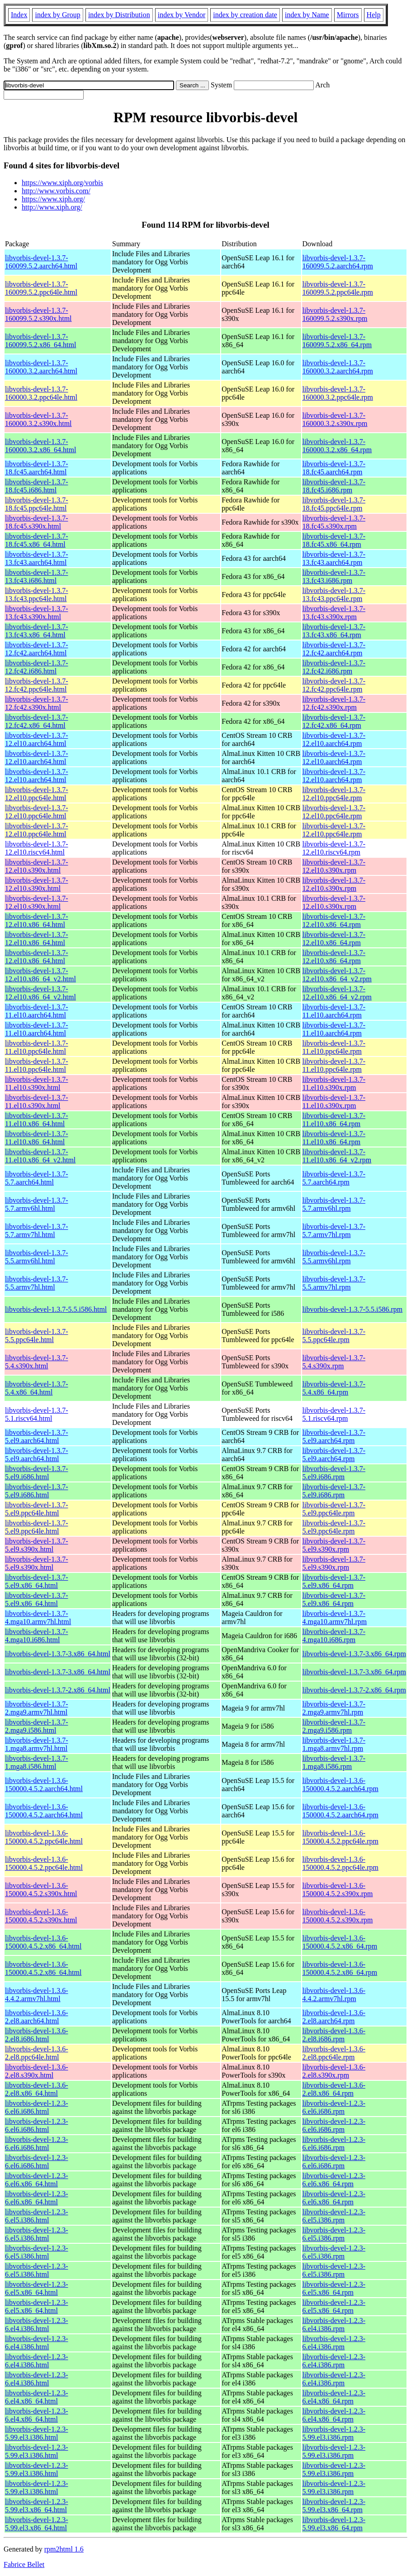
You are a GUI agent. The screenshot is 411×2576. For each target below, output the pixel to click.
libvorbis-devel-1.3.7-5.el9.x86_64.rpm (334, 1581)
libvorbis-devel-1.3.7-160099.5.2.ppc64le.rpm (337, 288)
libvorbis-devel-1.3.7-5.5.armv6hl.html (36, 1257)
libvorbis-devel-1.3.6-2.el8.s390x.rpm (334, 2071)
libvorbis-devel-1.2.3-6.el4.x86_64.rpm (334, 2397)
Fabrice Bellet (24, 2564)
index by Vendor (181, 15)
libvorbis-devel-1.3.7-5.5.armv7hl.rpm (334, 1283)
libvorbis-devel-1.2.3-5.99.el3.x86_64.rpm (334, 2506)
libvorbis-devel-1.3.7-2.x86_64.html (57, 1690)
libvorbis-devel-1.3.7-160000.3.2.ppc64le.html (41, 393)
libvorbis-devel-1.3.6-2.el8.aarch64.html (36, 2017)
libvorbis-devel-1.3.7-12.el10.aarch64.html (36, 739)
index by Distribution (119, 15)
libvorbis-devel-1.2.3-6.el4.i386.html (36, 2324)
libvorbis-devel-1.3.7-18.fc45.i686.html (36, 486)
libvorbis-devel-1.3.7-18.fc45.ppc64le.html (36, 504)
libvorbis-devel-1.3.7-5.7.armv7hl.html (36, 1230)
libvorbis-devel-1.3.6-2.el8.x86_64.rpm (334, 2089)
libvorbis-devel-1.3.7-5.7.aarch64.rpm (334, 1178)
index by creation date (245, 15)
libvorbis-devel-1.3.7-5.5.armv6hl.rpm (334, 1257)
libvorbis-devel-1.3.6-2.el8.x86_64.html (36, 2089)
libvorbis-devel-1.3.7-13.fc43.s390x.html (36, 613)
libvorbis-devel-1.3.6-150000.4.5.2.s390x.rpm (337, 1889)
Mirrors (348, 15)
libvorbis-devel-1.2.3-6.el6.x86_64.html (36, 2180)
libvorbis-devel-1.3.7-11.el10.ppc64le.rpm (334, 1047)
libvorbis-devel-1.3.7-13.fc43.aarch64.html (36, 558)
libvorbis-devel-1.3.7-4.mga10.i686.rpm (334, 1636)
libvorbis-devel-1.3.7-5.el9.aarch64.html (36, 1436)
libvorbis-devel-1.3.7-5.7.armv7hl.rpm (334, 1230)
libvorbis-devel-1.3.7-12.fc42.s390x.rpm (334, 703)
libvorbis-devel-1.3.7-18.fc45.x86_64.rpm (334, 540)
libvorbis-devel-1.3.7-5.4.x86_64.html (36, 1388)
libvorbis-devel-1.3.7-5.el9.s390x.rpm (334, 1545)
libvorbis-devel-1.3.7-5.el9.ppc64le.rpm (334, 1509)
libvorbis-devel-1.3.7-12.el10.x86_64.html (36, 920)
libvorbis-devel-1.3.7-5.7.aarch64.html (36, 1178)
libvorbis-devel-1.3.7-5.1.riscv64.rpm (334, 1414)
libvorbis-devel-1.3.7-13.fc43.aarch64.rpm (334, 558)
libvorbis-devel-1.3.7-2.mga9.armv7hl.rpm (334, 1708)
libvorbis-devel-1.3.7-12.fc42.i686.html (36, 667)
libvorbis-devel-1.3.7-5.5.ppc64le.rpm (334, 1335)
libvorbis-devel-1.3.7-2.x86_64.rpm (354, 1690)
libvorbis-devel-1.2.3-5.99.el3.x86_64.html (36, 2506)
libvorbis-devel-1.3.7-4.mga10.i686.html (36, 1636)
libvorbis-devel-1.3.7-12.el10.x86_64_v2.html (40, 975)
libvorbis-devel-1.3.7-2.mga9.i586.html (36, 1726)
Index (19, 15)
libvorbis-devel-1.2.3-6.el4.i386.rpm (334, 2324)
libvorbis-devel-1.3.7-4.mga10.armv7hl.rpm (334, 1617)
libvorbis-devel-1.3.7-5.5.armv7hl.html (36, 1283)
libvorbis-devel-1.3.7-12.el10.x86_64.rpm (334, 920)
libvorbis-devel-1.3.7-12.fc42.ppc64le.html (36, 685)
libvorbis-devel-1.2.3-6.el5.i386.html (36, 2216)
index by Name (307, 15)
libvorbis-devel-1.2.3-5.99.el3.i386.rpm (334, 2433)
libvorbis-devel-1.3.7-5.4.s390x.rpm (334, 1362)
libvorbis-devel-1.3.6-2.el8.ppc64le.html (36, 2053)
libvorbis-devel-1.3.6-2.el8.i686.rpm (334, 2035)
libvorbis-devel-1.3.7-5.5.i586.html (56, 1309)
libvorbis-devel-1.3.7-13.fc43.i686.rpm (334, 576)
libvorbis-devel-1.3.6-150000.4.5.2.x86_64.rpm (340, 1942)
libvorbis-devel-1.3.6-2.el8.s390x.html (36, 2071)
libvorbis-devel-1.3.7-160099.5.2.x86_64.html (40, 341)
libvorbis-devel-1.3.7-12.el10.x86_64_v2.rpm (337, 975)
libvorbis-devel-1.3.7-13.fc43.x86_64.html (36, 631)
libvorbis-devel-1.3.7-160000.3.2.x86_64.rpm (337, 446)
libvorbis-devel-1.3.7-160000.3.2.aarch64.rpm (337, 367)
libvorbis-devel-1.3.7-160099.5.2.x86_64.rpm (337, 341)
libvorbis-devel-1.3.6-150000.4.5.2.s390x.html (41, 1889)
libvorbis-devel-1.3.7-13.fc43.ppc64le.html (36, 594)
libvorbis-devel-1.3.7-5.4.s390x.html (36, 1362)
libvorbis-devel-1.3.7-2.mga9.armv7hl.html (36, 1708)
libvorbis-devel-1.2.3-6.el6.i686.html (36, 2107)
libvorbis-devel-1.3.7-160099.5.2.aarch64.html (41, 262)
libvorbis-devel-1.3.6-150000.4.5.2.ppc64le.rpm (340, 1837)
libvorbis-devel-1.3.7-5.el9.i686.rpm (334, 1473)
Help (374, 15)
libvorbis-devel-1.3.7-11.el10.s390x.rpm (334, 1083)
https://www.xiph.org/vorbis (62, 182)
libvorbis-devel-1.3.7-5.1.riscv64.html (36, 1414)
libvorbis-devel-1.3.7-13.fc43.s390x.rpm (334, 613)
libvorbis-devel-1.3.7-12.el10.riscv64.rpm (334, 848)
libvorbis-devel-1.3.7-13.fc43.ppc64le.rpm (334, 594)
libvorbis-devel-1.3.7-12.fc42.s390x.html (36, 703)
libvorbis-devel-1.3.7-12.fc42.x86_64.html (36, 721)
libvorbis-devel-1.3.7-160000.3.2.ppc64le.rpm (337, 393)
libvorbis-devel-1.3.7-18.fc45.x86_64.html (36, 540)
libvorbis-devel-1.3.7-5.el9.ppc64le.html (36, 1509)
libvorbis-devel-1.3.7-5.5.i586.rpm (352, 1309)
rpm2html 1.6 (64, 2549)
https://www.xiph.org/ (53, 199)
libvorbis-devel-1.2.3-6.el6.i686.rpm (334, 2107)
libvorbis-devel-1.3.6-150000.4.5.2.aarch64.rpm (340, 1784)
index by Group (57, 15)
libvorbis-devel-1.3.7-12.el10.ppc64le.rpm (334, 794)
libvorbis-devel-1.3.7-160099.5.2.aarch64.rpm (337, 262)
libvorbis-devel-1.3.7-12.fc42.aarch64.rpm (334, 649)
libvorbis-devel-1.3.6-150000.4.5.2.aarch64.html (44, 1784)
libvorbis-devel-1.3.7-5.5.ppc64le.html (36, 1335)
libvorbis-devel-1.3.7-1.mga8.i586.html (36, 1762)
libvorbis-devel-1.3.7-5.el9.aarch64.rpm (334, 1436)
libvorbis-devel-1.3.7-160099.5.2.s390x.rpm (335, 314)
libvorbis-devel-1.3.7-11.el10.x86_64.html (36, 1120)
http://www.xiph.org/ (52, 207)
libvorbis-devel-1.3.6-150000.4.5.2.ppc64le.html (44, 1837)
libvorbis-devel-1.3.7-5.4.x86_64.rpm (334, 1388)
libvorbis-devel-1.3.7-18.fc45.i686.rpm (334, 486)
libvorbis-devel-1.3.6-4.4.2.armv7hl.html (36, 1994)
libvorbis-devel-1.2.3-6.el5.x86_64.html (36, 2288)
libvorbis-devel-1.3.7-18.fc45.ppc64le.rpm (334, 504)
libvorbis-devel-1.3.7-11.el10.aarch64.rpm (334, 1011)
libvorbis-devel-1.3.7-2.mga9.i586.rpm (334, 1726)
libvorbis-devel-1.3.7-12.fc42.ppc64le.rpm (334, 685)
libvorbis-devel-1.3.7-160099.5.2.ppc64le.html (41, 288)
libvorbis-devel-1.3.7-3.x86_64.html (57, 1654)
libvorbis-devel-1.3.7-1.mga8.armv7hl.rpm (334, 1744)
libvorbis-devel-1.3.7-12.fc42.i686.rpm (334, 667)
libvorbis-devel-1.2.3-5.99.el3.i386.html (36, 2433)
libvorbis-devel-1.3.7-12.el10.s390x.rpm (334, 866)
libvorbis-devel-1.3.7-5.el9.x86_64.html (36, 1581)
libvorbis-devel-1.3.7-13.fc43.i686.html (36, 576)
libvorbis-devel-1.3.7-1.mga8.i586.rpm (334, 1762)
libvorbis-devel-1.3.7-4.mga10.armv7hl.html (38, 1617)
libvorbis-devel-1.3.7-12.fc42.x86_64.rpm (334, 721)
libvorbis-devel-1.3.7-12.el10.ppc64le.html (36, 794)
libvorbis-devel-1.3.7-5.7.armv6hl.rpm (334, 1204)
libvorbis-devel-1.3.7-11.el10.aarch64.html (36, 1011)
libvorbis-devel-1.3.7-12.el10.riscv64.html (36, 848)
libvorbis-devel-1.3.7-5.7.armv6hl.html (36, 1204)
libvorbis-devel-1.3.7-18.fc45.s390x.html (36, 522)
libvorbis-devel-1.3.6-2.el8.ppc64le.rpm (334, 2053)
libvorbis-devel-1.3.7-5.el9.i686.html (36, 1473)
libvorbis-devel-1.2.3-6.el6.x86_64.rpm (334, 2180)
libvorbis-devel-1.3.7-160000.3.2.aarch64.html (41, 367)
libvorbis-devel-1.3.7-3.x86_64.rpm (354, 1654)
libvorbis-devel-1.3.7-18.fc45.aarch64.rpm (334, 468)
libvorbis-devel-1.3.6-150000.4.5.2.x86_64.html (43, 1942)
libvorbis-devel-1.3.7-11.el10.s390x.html (36, 1083)
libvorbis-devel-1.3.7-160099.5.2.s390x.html (38, 314)
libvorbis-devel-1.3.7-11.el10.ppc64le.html (36, 1047)
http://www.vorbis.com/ (56, 191)
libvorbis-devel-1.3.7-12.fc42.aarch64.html (36, 649)
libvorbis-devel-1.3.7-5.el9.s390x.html (36, 1545)
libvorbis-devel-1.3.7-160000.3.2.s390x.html (38, 419)
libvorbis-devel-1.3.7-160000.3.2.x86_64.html (40, 446)
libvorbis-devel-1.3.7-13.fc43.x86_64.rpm (334, 631)
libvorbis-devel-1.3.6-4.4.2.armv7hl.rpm (334, 1994)
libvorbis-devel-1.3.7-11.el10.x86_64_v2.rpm (337, 1156)
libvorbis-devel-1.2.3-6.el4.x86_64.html (36, 2397)
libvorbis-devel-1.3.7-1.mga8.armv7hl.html (36, 1744)
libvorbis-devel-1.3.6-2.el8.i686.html (36, 2035)
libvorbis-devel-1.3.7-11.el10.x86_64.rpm (334, 1120)
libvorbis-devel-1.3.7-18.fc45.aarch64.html (36, 468)
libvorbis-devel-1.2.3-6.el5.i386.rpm (334, 2216)
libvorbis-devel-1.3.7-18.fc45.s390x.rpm (334, 522)
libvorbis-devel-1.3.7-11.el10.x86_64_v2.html (40, 1156)
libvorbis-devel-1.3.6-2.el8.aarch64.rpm (334, 2017)
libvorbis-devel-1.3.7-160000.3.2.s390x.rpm (335, 419)
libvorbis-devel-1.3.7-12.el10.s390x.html (36, 866)
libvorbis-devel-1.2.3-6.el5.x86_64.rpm (334, 2288)
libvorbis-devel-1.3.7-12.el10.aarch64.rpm (334, 739)
